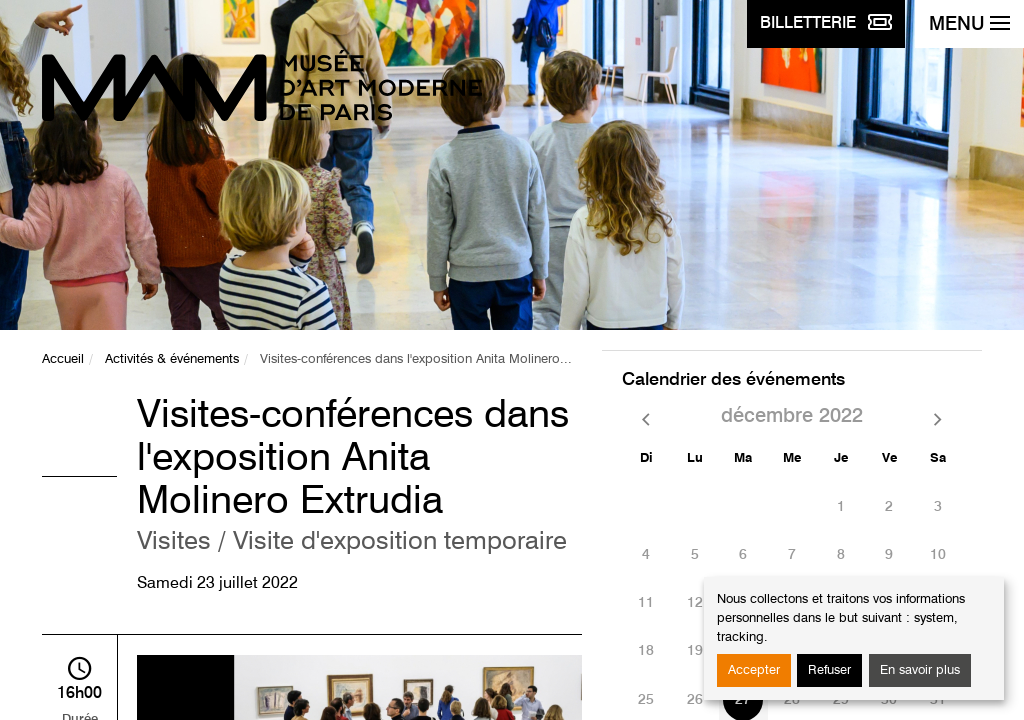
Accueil (63, 359)
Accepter (754, 670)
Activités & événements (172, 359)
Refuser (829, 670)
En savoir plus (920, 670)
